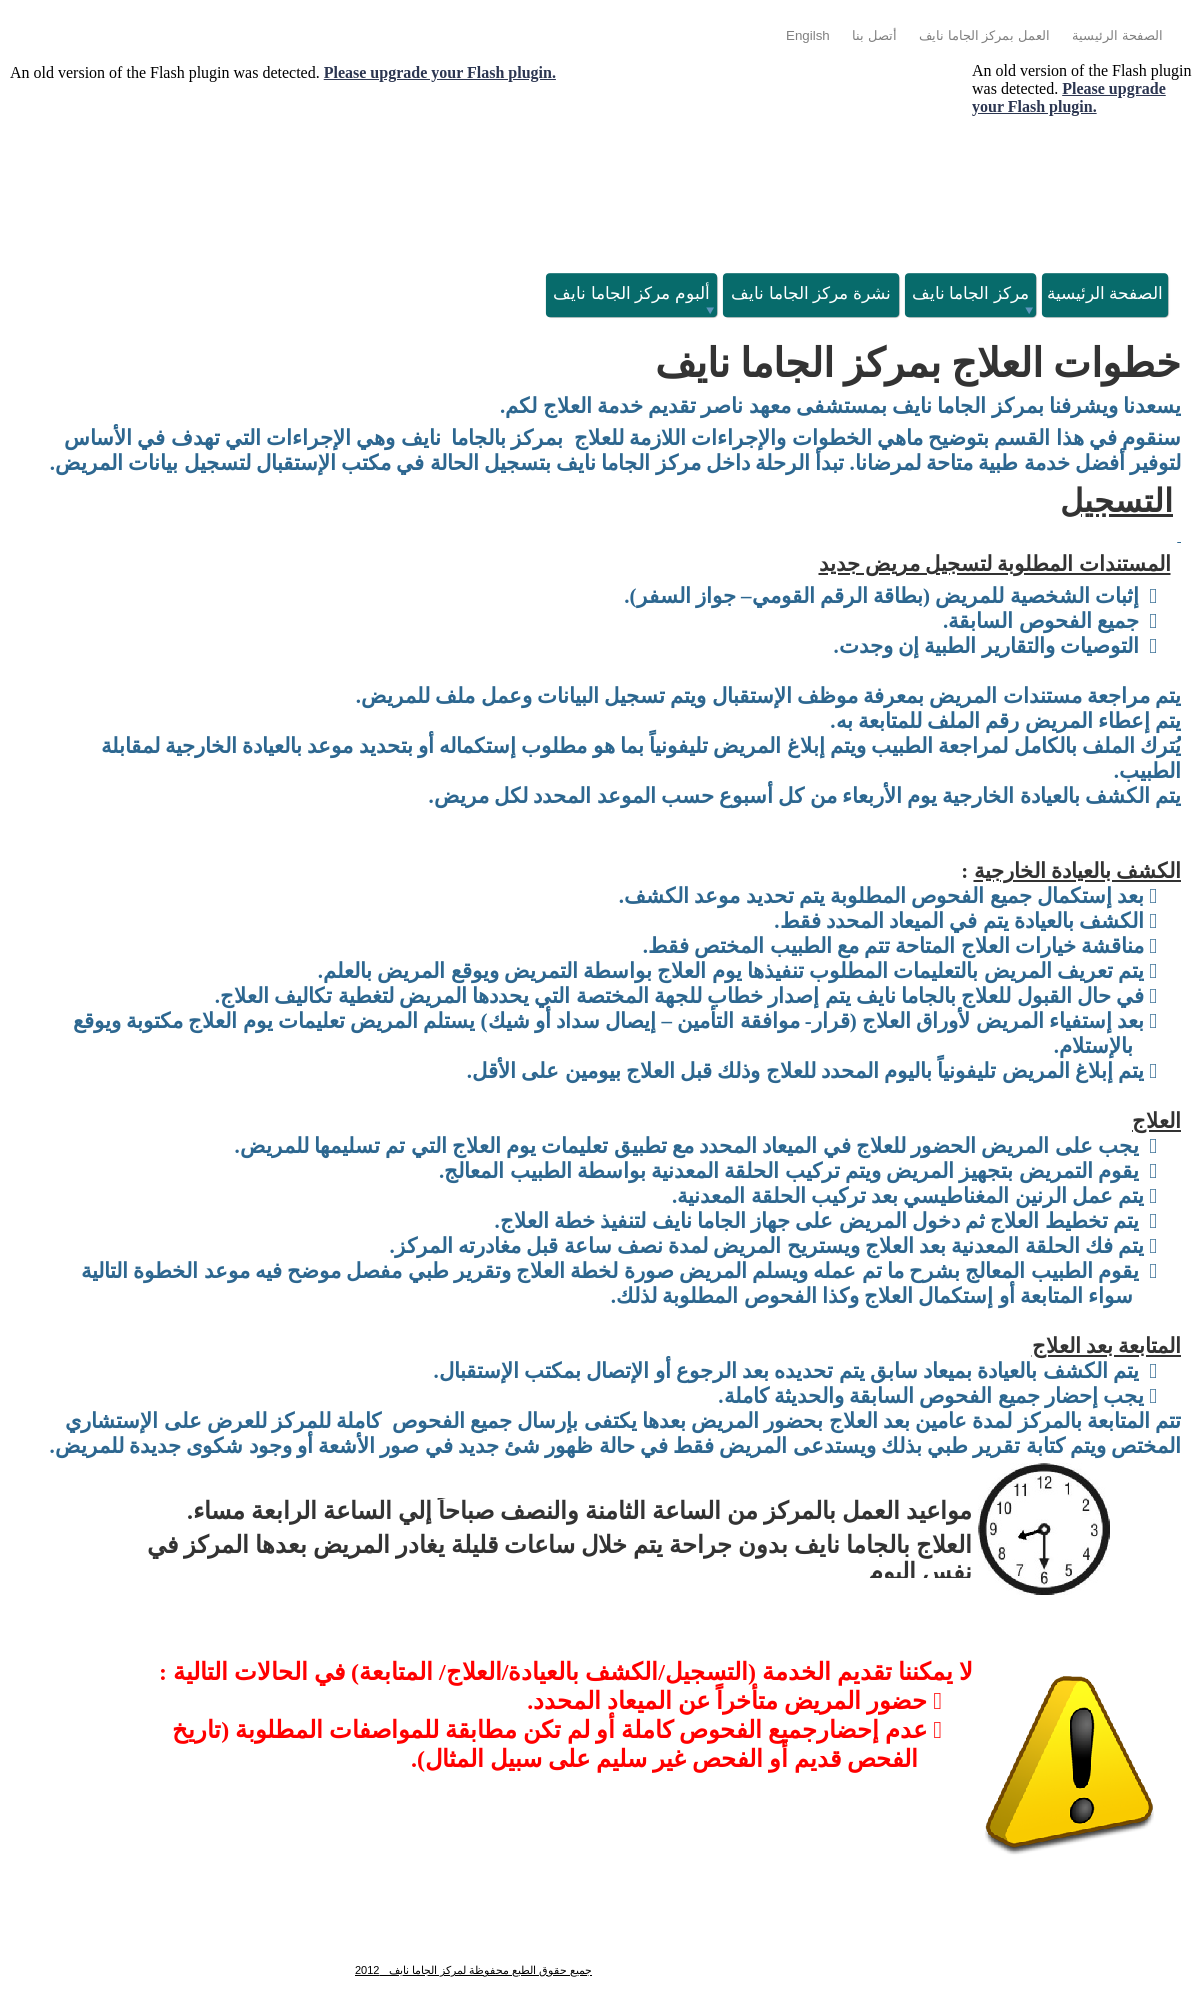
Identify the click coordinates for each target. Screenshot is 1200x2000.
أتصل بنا (874, 35)
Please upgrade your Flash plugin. (440, 72)
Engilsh (808, 35)
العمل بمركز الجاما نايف (984, 35)
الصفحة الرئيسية (1117, 35)
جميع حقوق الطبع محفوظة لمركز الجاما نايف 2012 (473, 1970)
